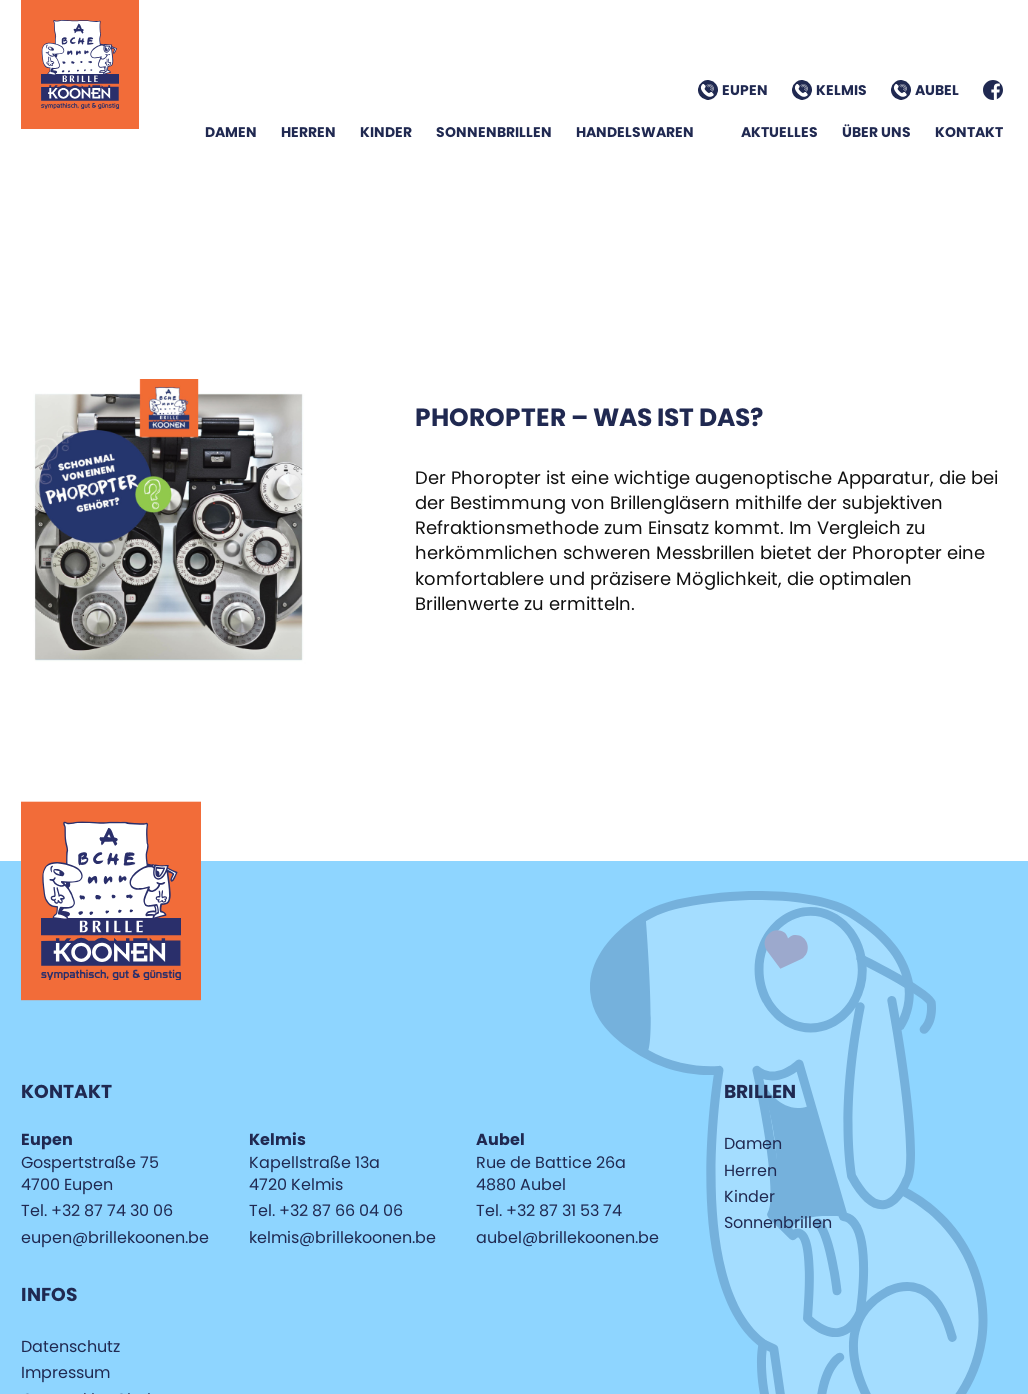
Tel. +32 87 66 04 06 (326, 1210)
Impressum (65, 1372)
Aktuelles (779, 132)
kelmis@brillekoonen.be (342, 1237)
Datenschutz (70, 1346)
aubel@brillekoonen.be (567, 1237)
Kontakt (969, 132)
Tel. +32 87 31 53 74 (549, 1210)
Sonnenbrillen (494, 132)
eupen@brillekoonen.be (115, 1237)
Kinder (386, 132)
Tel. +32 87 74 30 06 (97, 1210)
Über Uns (876, 132)
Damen (231, 132)
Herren (308, 132)
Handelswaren (635, 132)
